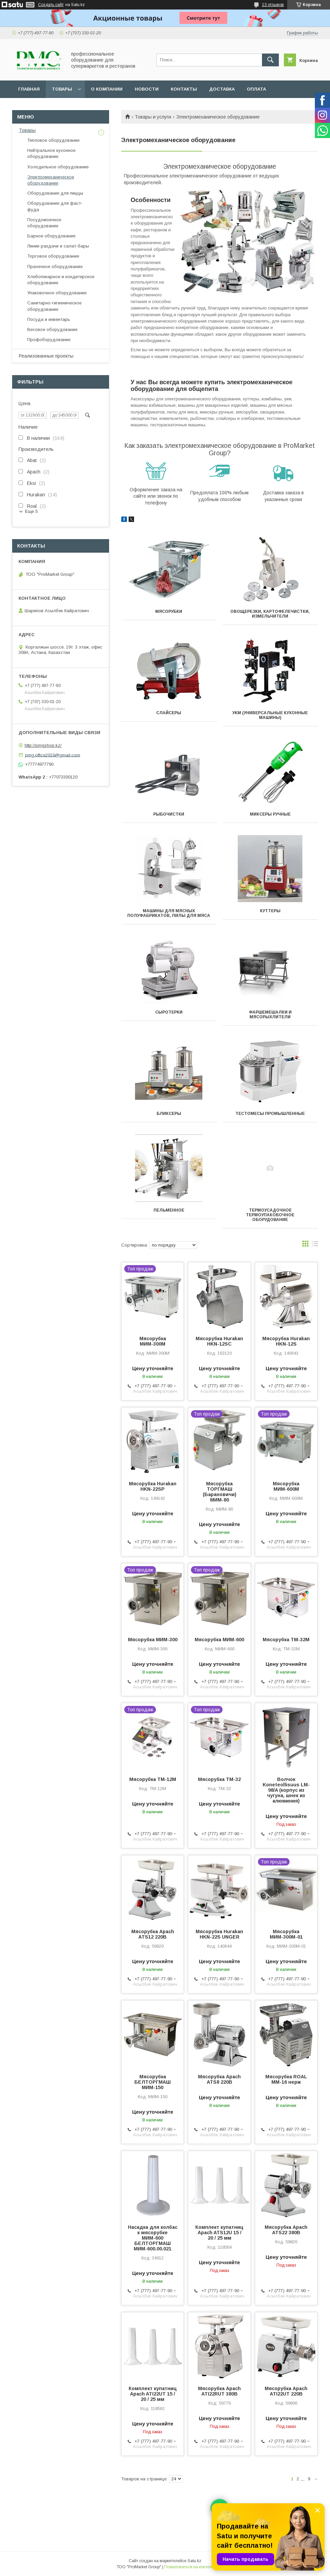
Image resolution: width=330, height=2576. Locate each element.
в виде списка (315, 1245)
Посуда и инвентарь (48, 319)
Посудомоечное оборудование (44, 222)
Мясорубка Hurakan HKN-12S (286, 1341)
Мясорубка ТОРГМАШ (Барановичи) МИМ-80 (219, 1491)
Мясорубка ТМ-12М (152, 1779)
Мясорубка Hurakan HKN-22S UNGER (219, 1934)
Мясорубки (168, 611)
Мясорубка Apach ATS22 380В (286, 2229)
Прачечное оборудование (54, 266)
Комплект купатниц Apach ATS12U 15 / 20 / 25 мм (219, 2232)
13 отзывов (273, 4)
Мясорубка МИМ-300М (152, 1341)
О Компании (107, 89)
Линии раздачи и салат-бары (58, 246)
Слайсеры (168, 713)
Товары (62, 89)
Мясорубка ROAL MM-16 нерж (286, 2079)
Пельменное (169, 1210)
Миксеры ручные (270, 814)
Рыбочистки (168, 814)
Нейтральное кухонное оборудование (51, 153)
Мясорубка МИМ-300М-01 (286, 1934)
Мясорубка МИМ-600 (219, 1639)
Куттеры (270, 911)
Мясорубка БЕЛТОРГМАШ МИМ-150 (152, 2082)
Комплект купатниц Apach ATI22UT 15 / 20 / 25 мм (153, 2394)
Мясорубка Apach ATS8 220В (219, 2079)
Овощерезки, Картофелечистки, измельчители (270, 614)
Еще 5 (31, 511)
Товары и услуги (153, 117)
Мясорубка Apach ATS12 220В (152, 1934)
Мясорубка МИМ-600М (286, 1486)
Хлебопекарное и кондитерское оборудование (60, 279)
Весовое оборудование (52, 329)
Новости (147, 89)
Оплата (256, 89)
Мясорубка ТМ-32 (219, 1779)
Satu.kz (194, 2560)
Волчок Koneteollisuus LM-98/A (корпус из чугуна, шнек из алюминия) (286, 1790)
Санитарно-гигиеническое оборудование (54, 305)
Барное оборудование (51, 235)
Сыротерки (169, 1012)
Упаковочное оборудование (57, 292)
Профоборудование (48, 339)
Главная (29, 89)
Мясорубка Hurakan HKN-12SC (219, 1341)
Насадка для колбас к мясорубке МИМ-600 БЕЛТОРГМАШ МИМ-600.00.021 (152, 2237)
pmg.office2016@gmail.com (52, 754)
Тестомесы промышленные (270, 1113)
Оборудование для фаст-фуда (54, 206)
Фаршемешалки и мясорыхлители (270, 1014)
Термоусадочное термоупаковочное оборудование (270, 1215)
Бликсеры (169, 1113)
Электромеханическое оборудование (50, 180)
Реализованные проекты (46, 356)
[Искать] (270, 60)
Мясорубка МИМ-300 (152, 1639)
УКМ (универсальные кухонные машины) (270, 715)
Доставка (222, 89)
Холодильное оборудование (58, 166)
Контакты (184, 89)
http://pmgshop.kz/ (43, 745)
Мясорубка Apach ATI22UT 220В (286, 2391)
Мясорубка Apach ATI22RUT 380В (219, 2391)
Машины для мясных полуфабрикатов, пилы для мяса (168, 913)
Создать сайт (51, 4)
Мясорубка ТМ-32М (286, 1639)
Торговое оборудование (53, 256)
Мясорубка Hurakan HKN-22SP (152, 1486)
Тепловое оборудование (53, 140)
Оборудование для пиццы (55, 193)
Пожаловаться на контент (188, 2567)
